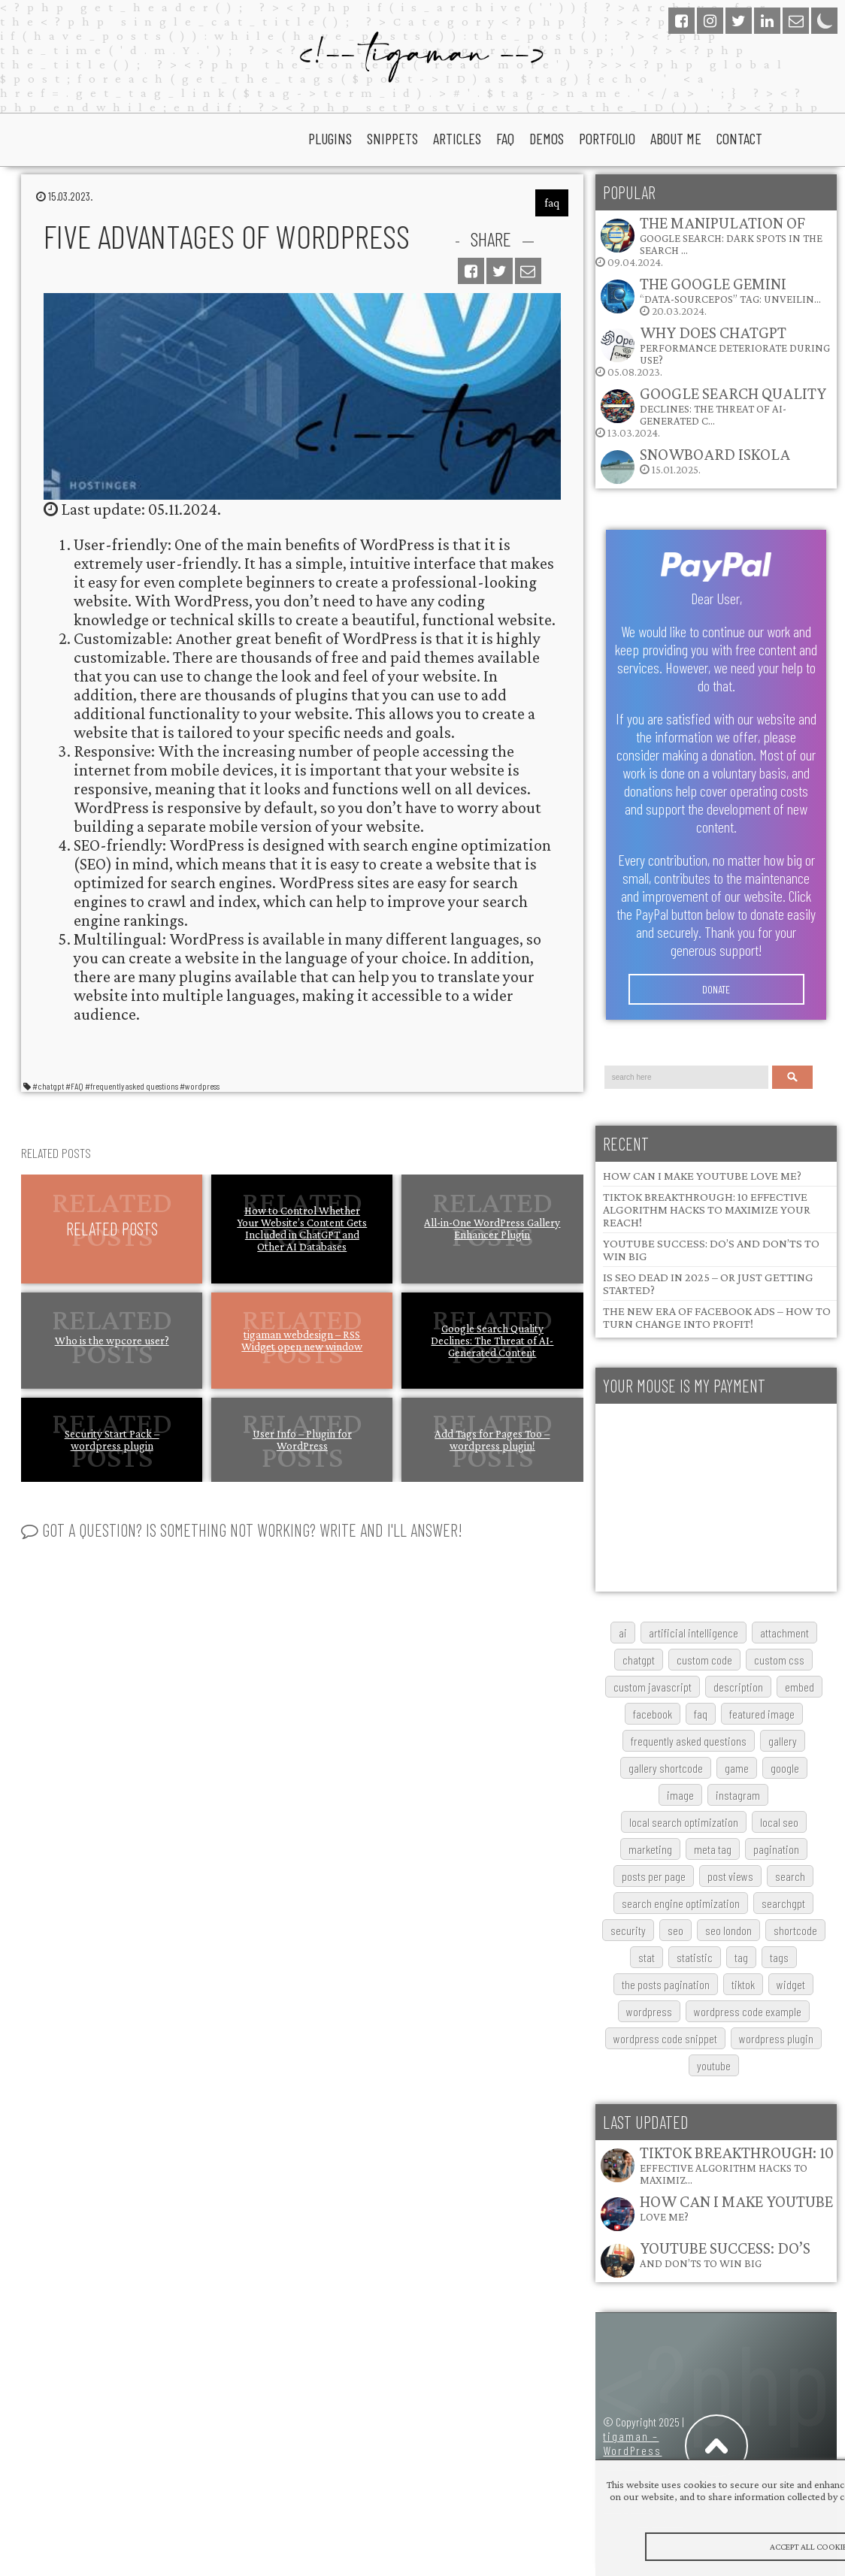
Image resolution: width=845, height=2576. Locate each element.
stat (646, 1957)
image (680, 1795)
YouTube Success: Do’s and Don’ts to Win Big (725, 2254)
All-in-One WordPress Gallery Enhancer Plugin (492, 1229)
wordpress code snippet (665, 2038)
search (790, 1876)
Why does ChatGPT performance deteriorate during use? (735, 344)
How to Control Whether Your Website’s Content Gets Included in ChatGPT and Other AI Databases (302, 1229)
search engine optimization (681, 1903)
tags (779, 1957)
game (737, 1768)
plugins (330, 138)
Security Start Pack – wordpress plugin (112, 1440)
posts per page (654, 1876)
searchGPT (783, 1903)
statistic (695, 1957)
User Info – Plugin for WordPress (302, 1440)
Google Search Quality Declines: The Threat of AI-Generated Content (492, 1341)
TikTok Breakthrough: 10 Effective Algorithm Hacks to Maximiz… (737, 2164)
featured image (762, 1714)
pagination (776, 1849)
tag (741, 1957)
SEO (675, 1930)
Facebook (652, 1714)
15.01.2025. (694, 465)
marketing (650, 1849)
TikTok (743, 1984)
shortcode (795, 1930)
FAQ (700, 1714)
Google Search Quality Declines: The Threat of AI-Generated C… (733, 405)
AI (623, 1632)
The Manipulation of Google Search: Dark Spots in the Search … (731, 234)
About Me (675, 138)
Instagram (738, 1795)
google (785, 1768)
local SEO (779, 1822)
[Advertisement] (715, 1498)
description (738, 1687)
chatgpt (638, 1659)
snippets (392, 138)
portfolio (607, 138)
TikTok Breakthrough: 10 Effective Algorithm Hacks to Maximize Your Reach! (706, 1209)
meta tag (712, 1849)
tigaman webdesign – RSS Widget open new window (301, 1341)
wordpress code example (747, 2011)
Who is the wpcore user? (112, 1341)
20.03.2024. (710, 295)
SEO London (728, 1930)
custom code (704, 1659)
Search (792, 1077)
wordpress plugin (776, 2038)
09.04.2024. (708, 240)
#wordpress (200, 1086)
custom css (779, 1659)
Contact (739, 138)
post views (730, 1876)
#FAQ (74, 1086)
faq (505, 138)
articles (457, 138)
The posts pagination (666, 1984)
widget (791, 1984)
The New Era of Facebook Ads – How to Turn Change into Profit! (717, 1317)
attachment (784, 1632)
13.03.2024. (710, 411)
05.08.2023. (712, 350)
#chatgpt (48, 1086)
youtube (714, 2065)
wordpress (649, 2011)
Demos (546, 138)
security (628, 1930)
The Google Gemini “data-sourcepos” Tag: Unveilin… (730, 289)
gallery (782, 1741)
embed (799, 1687)
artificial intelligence (693, 1632)
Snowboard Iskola (715, 454)
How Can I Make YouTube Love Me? (702, 1175)
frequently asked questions (689, 1741)
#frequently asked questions (131, 1086)
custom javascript (652, 1687)
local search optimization (683, 1822)
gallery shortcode (665, 1768)
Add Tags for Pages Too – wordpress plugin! (492, 1440)
